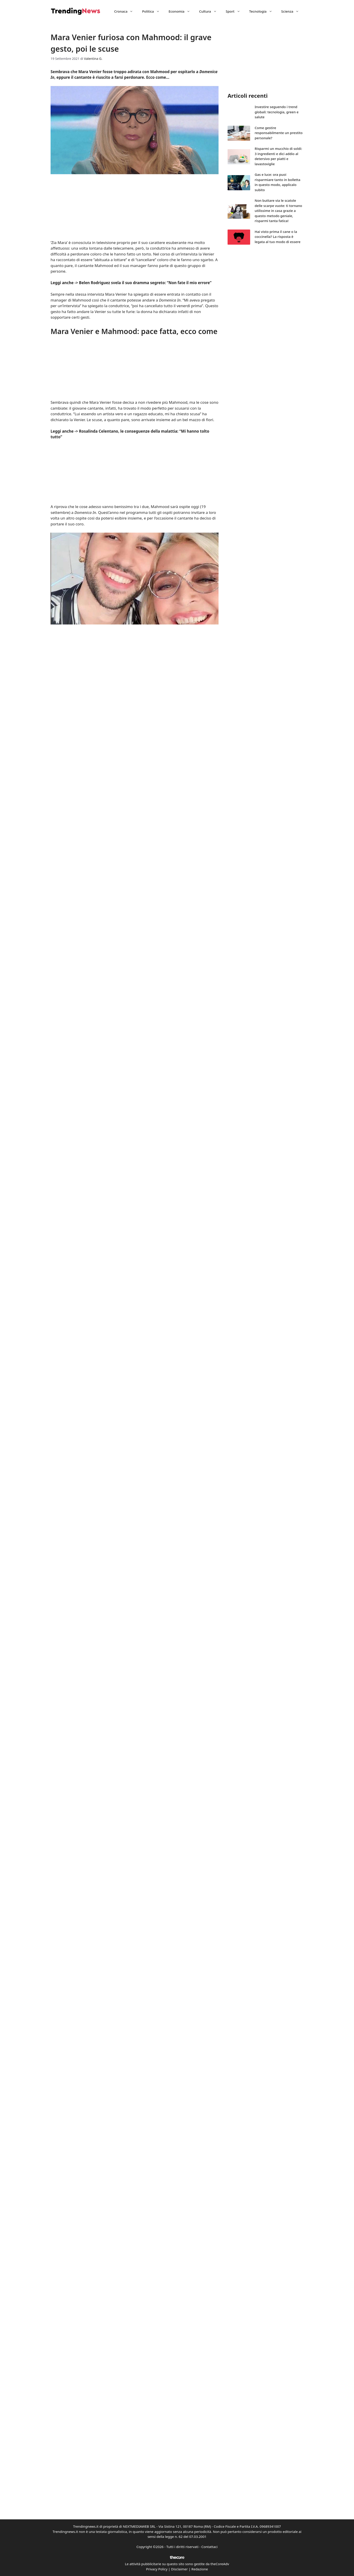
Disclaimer (179, 2569)
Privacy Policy (157, 2569)
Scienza (292, 11)
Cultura (210, 11)
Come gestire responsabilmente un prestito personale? (279, 132)
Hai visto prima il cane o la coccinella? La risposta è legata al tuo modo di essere (277, 236)
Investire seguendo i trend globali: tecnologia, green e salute (276, 111)
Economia (182, 11)
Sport (235, 11)
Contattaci (209, 2546)
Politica (153, 11)
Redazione (199, 2569)
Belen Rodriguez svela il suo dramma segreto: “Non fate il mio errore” (145, 282)
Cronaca (126, 11)
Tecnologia (263, 11)
